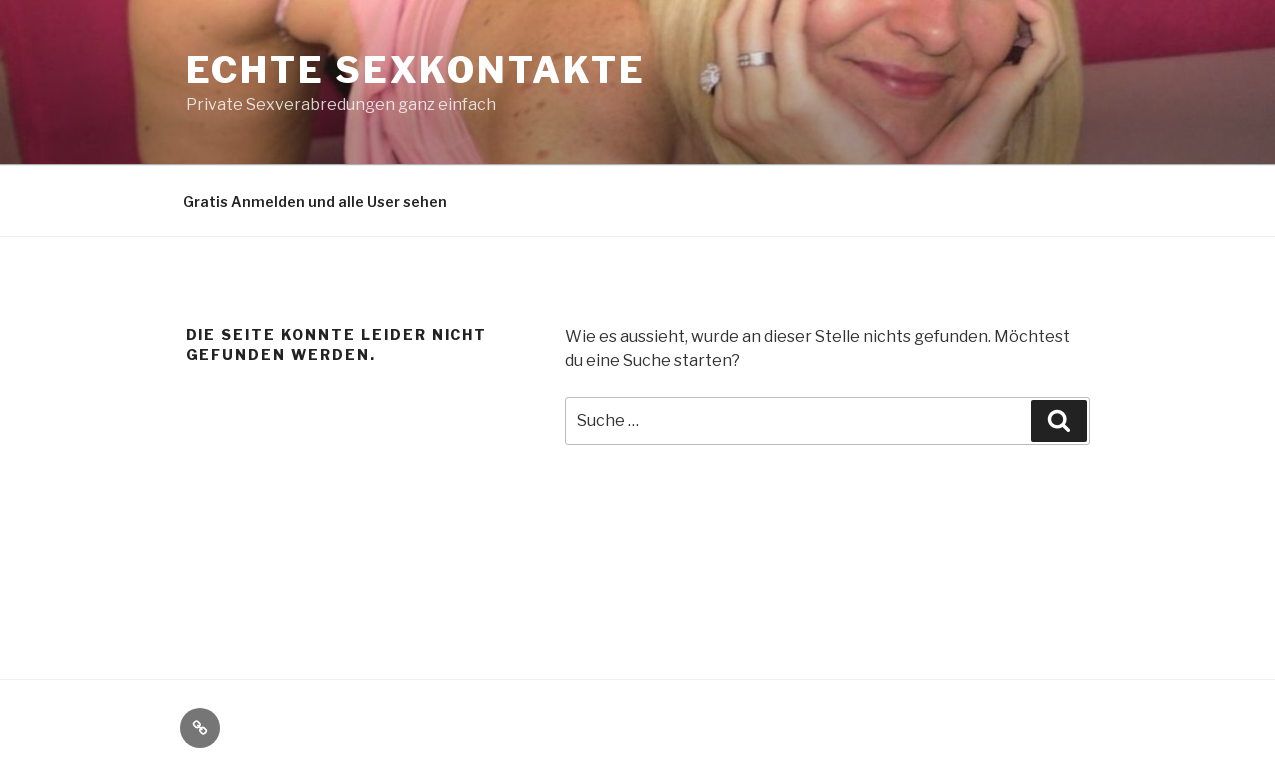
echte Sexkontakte (416, 70)
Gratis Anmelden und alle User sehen (315, 201)
